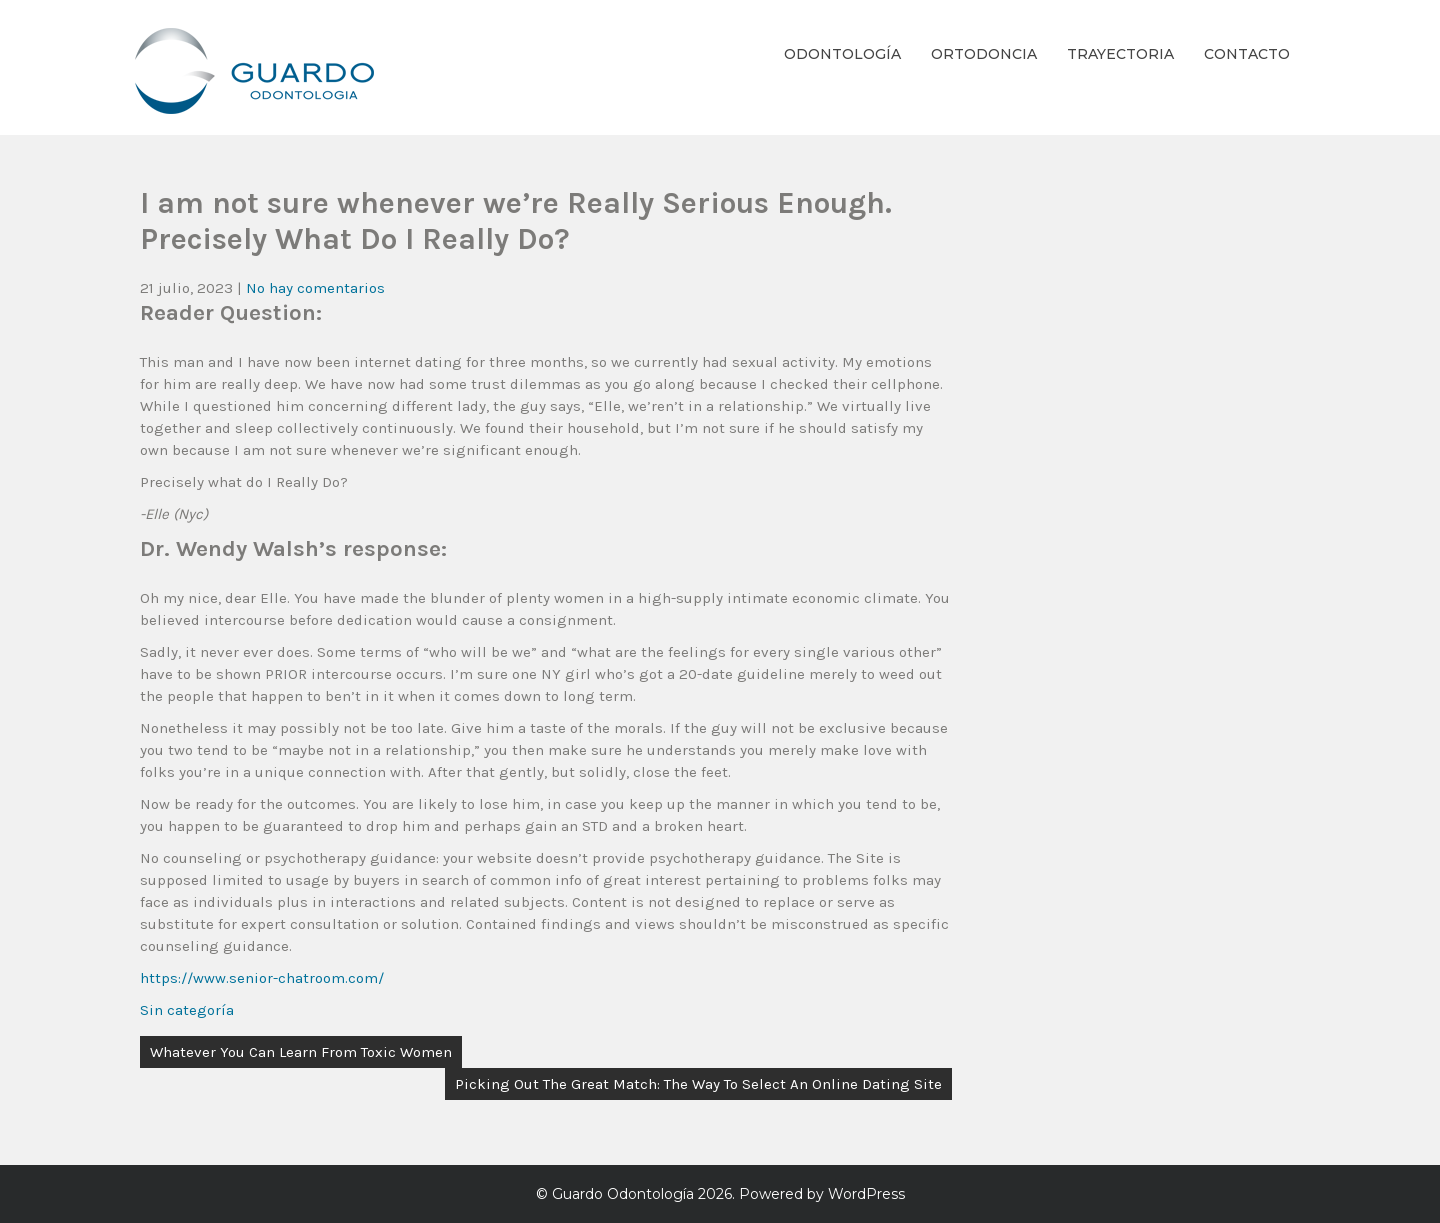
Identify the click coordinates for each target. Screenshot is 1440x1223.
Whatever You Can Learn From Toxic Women (301, 1052)
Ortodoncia (984, 54)
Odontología (842, 54)
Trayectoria (1120, 54)
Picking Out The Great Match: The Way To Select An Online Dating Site (698, 1084)
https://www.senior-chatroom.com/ (262, 978)
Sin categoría (187, 1010)
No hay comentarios (315, 288)
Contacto (1247, 54)
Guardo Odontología (623, 1194)
